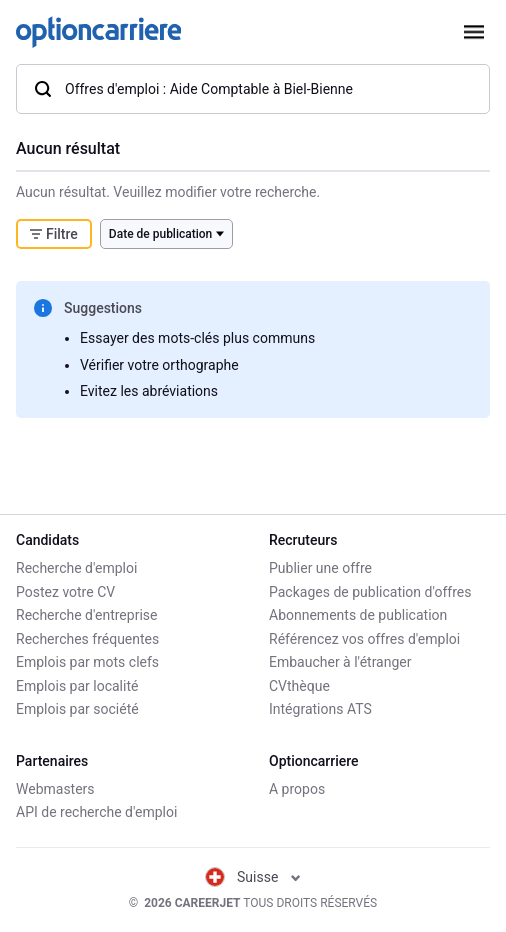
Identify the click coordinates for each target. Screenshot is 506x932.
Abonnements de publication (358, 615)
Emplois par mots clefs (87, 662)
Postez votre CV (65, 592)
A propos (297, 789)
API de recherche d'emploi (96, 812)
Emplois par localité (77, 686)
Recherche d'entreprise (86, 615)
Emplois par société (77, 709)
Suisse (253, 877)
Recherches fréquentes (87, 639)
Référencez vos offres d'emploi (364, 639)
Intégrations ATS (320, 709)
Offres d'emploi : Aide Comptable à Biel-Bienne (193, 89)
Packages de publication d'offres (370, 592)
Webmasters (55, 789)
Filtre (54, 234)
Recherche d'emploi (76, 568)
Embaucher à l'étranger (340, 662)
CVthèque (299, 686)
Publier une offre (320, 568)
